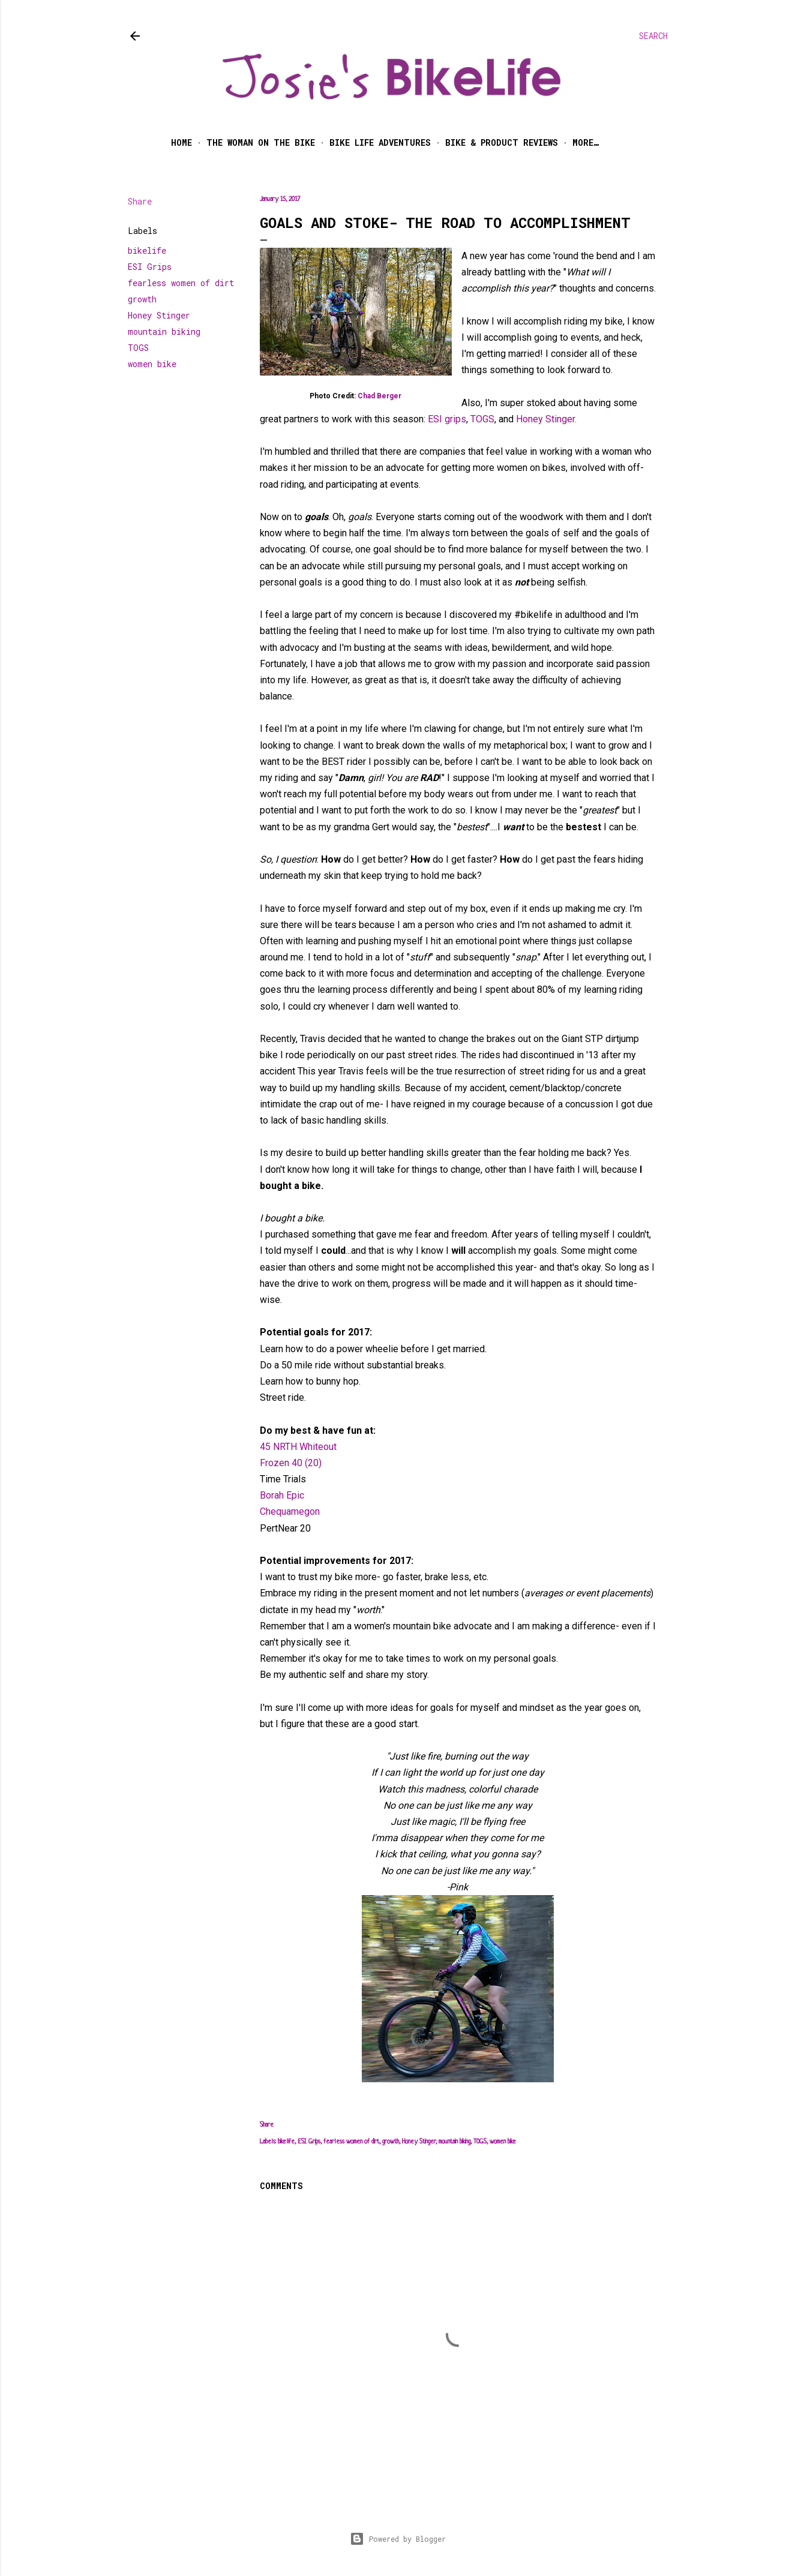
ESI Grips (150, 266)
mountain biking (164, 331)
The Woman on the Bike (260, 142)
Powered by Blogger (398, 2539)
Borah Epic (282, 1495)
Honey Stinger (159, 315)
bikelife (147, 250)
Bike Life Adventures (380, 142)
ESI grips (447, 419)
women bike (152, 364)
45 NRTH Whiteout (298, 1446)
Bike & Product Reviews (501, 142)
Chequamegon (290, 1511)
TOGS (138, 347)
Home (181, 142)
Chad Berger (379, 396)
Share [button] (140, 201)
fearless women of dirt (181, 283)
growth (142, 299)
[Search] (653, 36)
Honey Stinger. (546, 419)
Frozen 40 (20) (291, 1463)
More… (585, 142)
